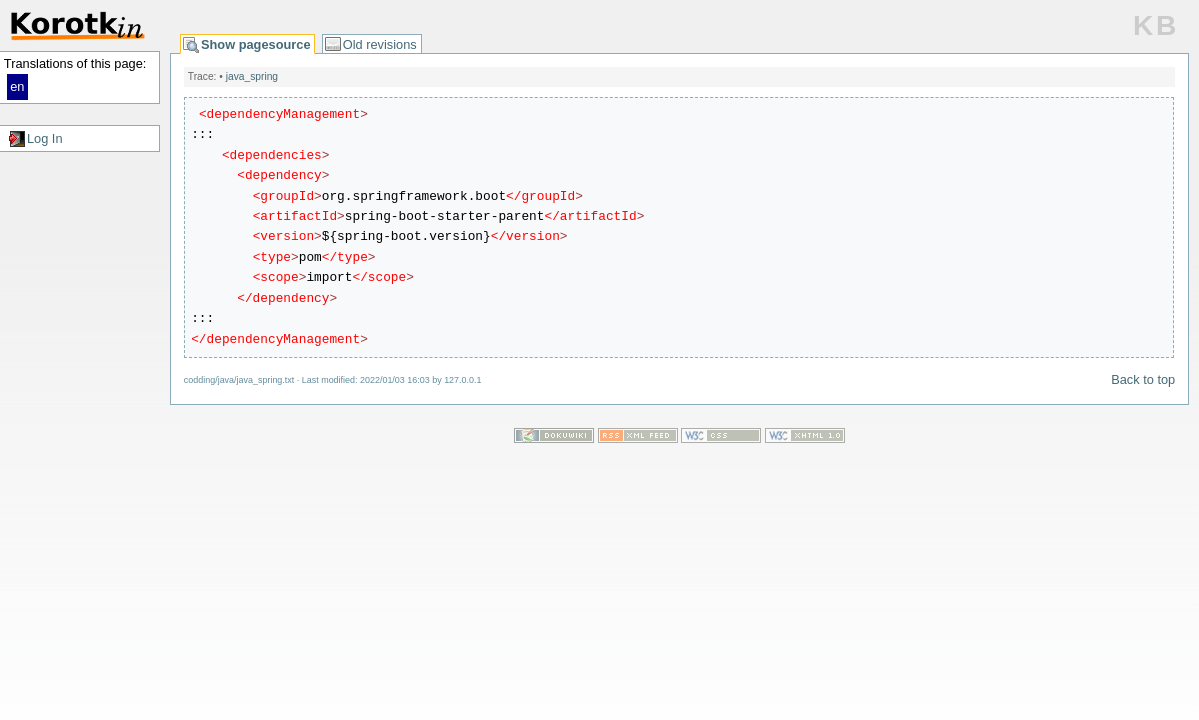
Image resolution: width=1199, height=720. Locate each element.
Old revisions (380, 44)
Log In (45, 138)
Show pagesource (256, 44)
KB (1156, 25)
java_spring (252, 76)
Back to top (1143, 379)
